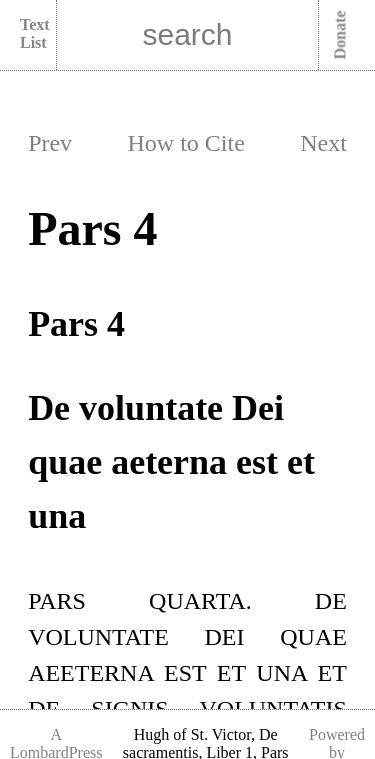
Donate (340, 35)
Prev (50, 143)
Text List (35, 33)
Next (323, 143)
